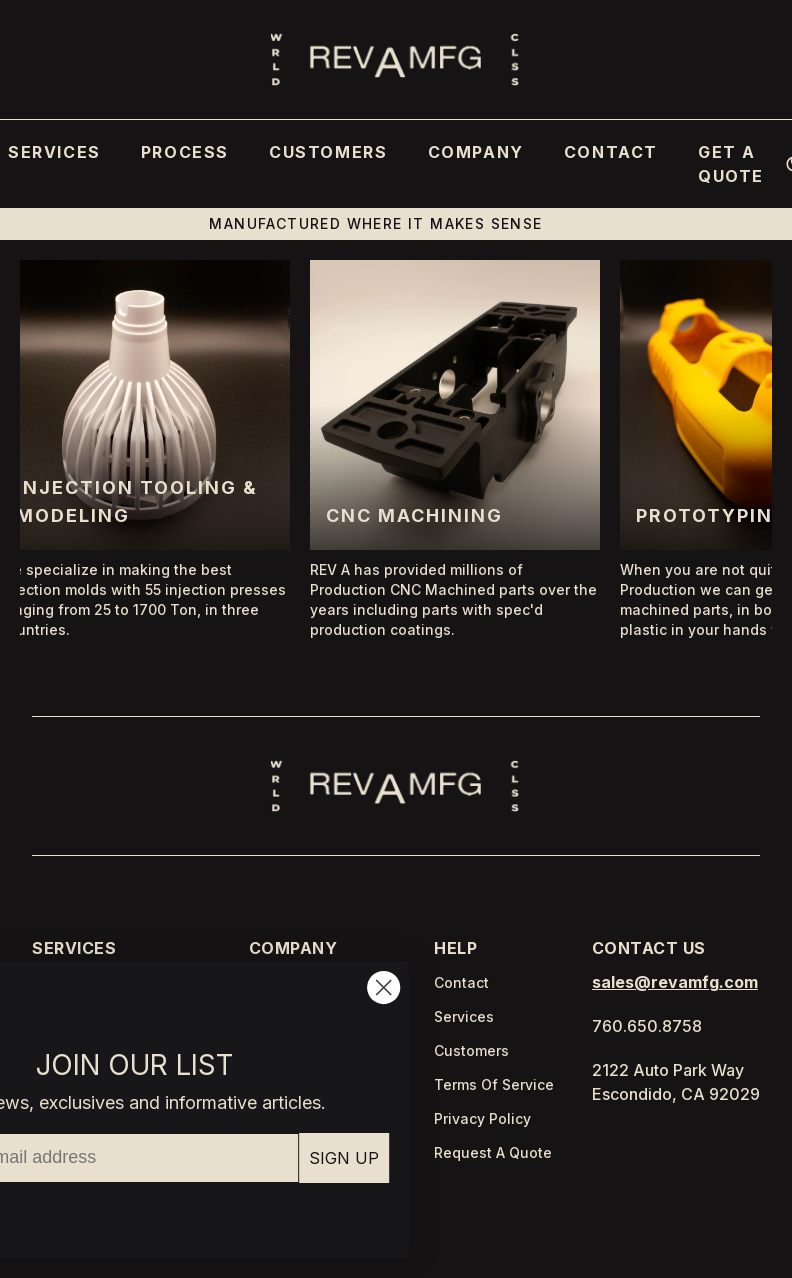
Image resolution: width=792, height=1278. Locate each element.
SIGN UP (218, 1158)
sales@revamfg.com (675, 982)
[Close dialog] (257, 987)
